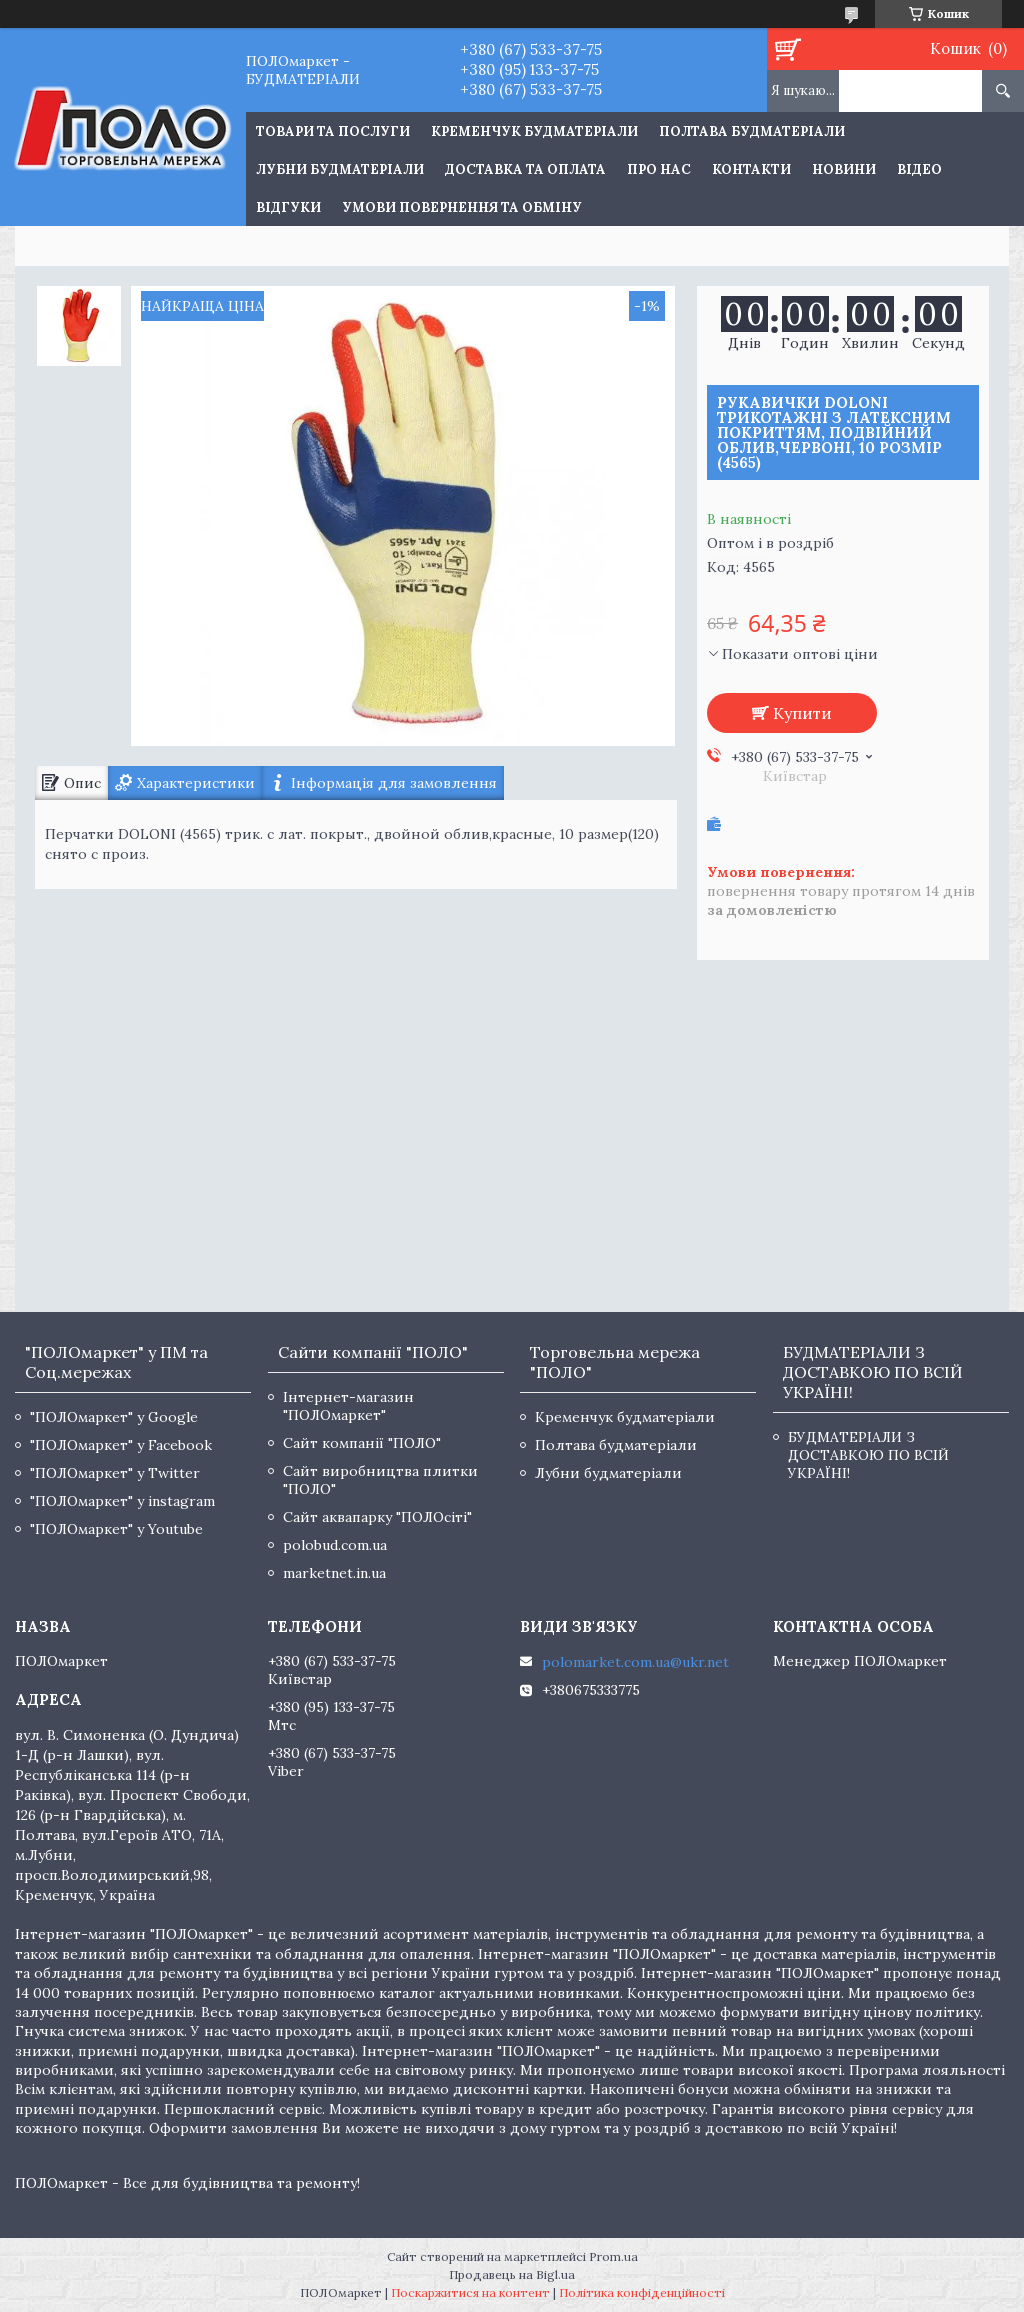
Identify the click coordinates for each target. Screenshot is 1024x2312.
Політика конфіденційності (642, 2292)
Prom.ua (613, 2256)
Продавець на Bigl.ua (512, 2274)
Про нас (659, 169)
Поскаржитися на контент (470, 2292)
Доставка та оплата (525, 169)
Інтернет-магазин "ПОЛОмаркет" (348, 1406)
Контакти (751, 169)
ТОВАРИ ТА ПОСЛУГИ (333, 131)
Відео (919, 169)
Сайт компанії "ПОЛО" (362, 1443)
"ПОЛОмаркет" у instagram (122, 1501)
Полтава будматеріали (752, 131)
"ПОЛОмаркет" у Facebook (121, 1445)
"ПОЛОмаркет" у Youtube (116, 1529)
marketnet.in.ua (334, 1573)
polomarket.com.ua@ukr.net (635, 1662)
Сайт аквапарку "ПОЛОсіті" (377, 1517)
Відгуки (288, 207)
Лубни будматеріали (340, 169)
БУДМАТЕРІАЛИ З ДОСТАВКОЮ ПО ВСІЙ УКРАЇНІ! (868, 1455)
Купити (802, 713)
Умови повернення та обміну (462, 207)
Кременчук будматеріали (534, 131)
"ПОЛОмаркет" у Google (114, 1417)
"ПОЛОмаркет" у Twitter (115, 1473)
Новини (844, 169)
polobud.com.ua (335, 1545)
